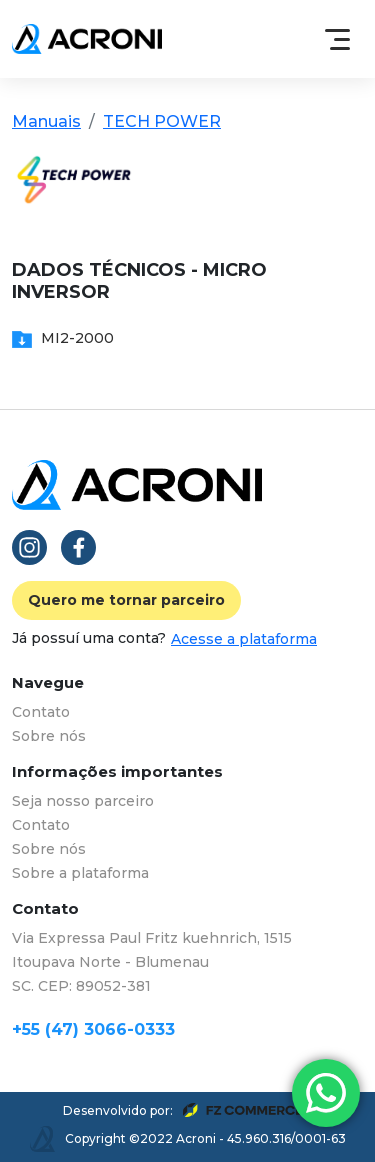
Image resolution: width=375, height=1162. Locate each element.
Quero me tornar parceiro (126, 600)
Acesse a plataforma (244, 639)
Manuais (46, 121)
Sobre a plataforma (80, 873)
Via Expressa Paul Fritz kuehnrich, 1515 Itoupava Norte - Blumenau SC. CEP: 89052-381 (152, 962)
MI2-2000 (63, 338)
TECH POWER (162, 121)
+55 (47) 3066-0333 (93, 1029)
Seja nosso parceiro (83, 801)
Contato (41, 712)
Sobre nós (49, 736)
